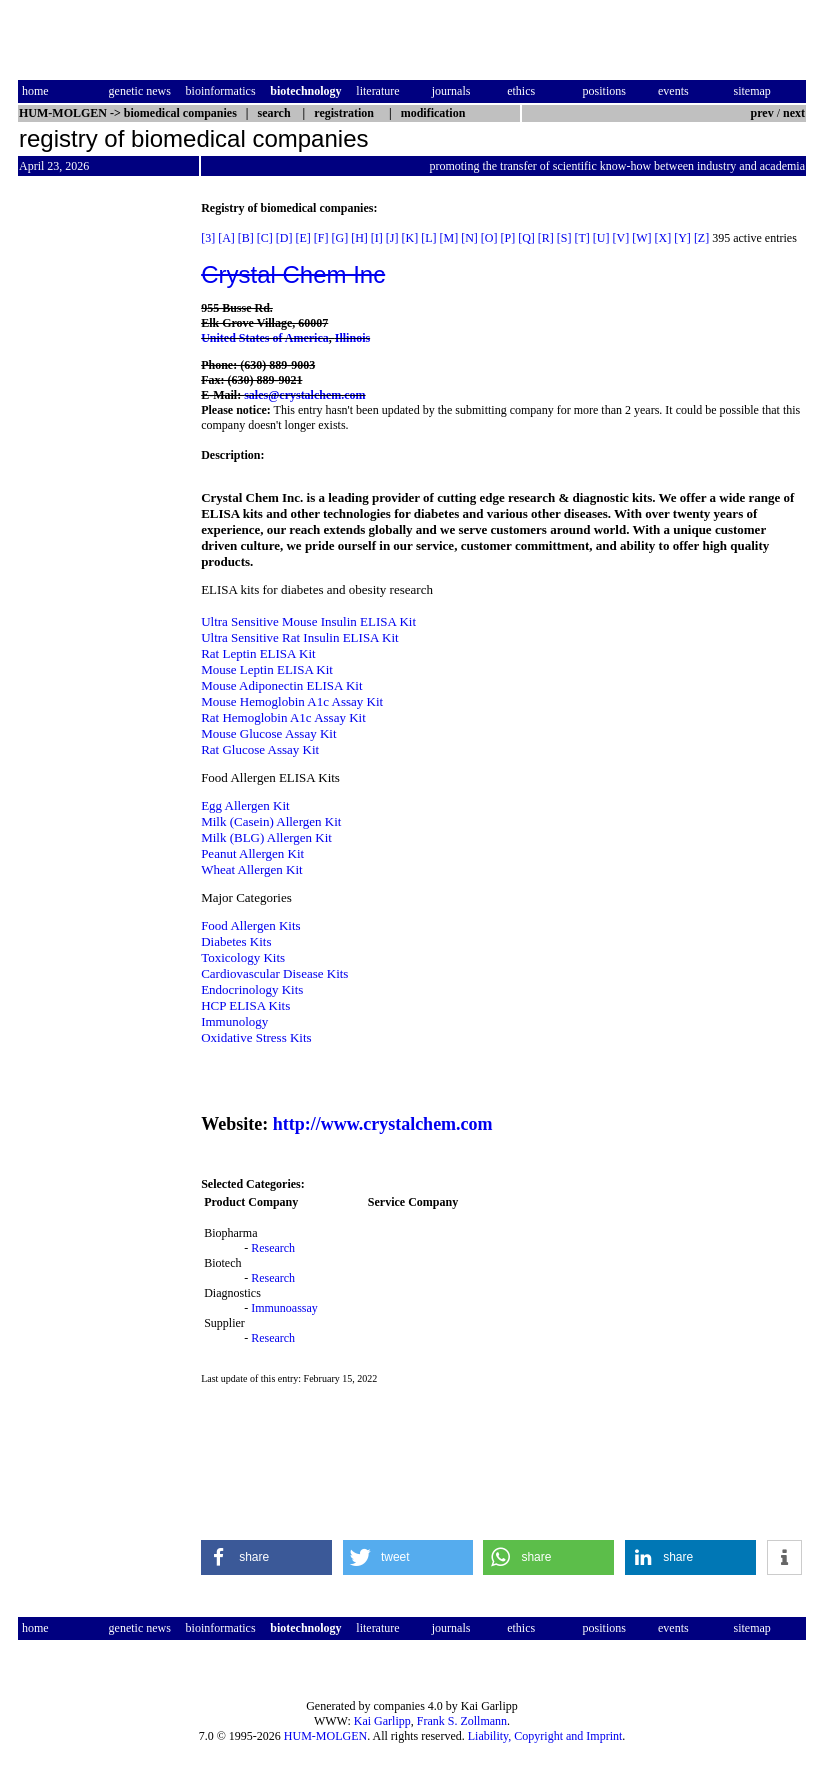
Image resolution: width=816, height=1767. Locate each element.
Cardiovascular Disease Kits (274, 973)
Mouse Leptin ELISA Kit (267, 669)
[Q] (526, 238)
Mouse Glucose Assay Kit (268, 733)
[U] (601, 238)
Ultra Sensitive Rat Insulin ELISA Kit (300, 637)
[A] (226, 238)
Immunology (234, 1021)
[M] (449, 238)
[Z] (701, 238)
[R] (546, 238)
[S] (564, 238)
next (794, 113)
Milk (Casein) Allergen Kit (271, 821)
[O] (489, 238)
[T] (582, 238)
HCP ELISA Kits (245, 1005)
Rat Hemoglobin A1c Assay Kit (283, 717)
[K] (410, 238)
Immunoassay (284, 1308)
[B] (246, 238)
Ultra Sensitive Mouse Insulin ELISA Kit (308, 621)
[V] (621, 238)
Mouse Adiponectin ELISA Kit (281, 685)
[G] (339, 238)
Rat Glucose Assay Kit (260, 749)
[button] (266, 1557)
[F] (321, 238)
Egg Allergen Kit (245, 805)
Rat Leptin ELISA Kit (258, 653)
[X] (663, 238)
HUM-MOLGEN (325, 1736)
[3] (208, 238)
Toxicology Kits (243, 957)
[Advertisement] (102, 501)
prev (762, 113)
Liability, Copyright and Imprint (545, 1736)
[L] (428, 238)
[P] (508, 238)
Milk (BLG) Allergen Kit (266, 837)
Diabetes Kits (236, 941)
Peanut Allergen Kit (252, 853)
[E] (302, 238)
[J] (392, 238)
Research (273, 1248)
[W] (641, 238)
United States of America (265, 338)
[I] (377, 238)
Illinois (352, 338)
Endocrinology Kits (252, 989)
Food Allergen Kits (250, 925)
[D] (284, 238)
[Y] (682, 238)
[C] (265, 238)
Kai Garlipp (382, 1721)
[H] (359, 238)
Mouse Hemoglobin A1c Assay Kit (292, 701)
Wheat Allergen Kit (252, 869)
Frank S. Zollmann (462, 1721)
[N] (469, 238)
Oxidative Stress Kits (256, 1037)
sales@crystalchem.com (304, 395)
